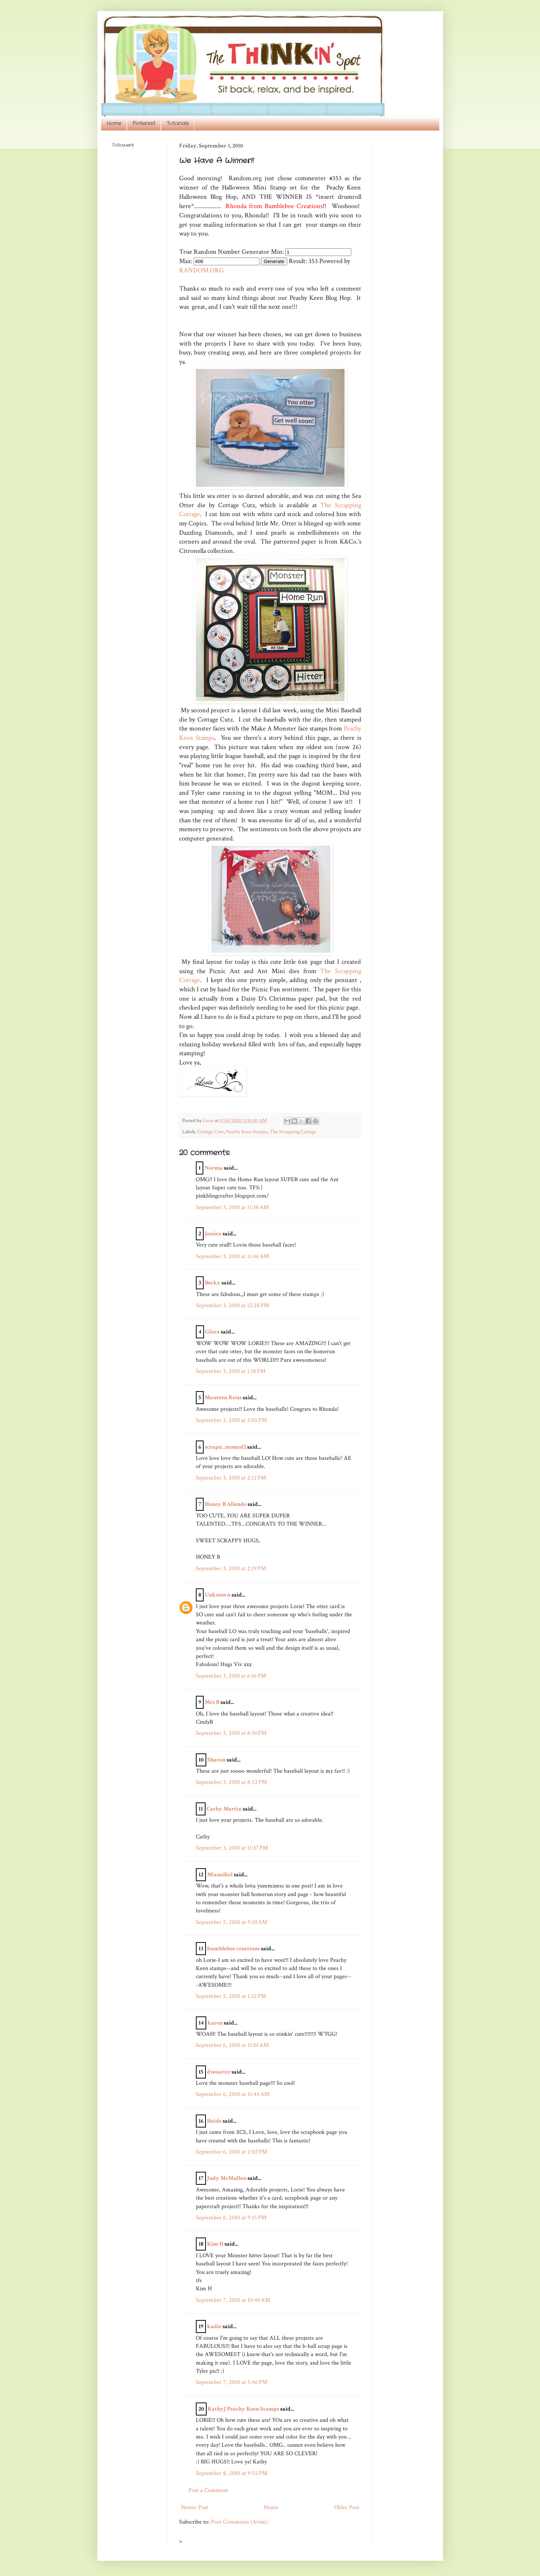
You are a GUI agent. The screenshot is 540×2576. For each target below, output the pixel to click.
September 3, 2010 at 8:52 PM (231, 1782)
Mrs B (212, 1702)
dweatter (218, 2072)
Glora (212, 1332)
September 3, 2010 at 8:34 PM (231, 1733)
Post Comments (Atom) (239, 2522)
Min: (277, 251)
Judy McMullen (226, 2178)
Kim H (215, 2244)
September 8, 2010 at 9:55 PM (231, 2473)
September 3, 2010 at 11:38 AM (232, 1207)
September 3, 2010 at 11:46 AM (232, 1256)
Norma (213, 1168)
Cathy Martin (224, 1809)
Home (113, 123)
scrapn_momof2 (225, 1447)
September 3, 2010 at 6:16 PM (231, 1676)
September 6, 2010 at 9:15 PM (231, 2218)
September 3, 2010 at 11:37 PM (232, 1848)
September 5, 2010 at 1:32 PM (231, 1996)
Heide (214, 2121)
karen (215, 2023)
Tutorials (177, 123)
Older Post (346, 2507)
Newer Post (194, 2507)
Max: (185, 261)
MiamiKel (220, 1875)
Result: (298, 261)
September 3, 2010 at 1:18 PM (230, 1371)
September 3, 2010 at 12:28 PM (232, 1305)
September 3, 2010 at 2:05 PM (231, 1420)
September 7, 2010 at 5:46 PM (231, 2382)
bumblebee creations (233, 1949)
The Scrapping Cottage (293, 1131)
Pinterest (143, 123)
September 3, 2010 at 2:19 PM (231, 1568)
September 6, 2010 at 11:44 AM (232, 2094)
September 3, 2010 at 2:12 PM (231, 1478)
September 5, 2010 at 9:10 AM (231, 1922)
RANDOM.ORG (201, 270)
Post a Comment (208, 2490)
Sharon (216, 1760)
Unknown (217, 1595)
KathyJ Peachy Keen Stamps (243, 2409)
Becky (212, 1283)
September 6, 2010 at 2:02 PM (231, 2152)
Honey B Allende (225, 1504)
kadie (214, 2326)
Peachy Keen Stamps (247, 1131)
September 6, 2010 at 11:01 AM (232, 2045)
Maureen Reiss (223, 1398)
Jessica (213, 1234)
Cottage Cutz (210, 1131)
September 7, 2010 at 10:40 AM (233, 2300)
